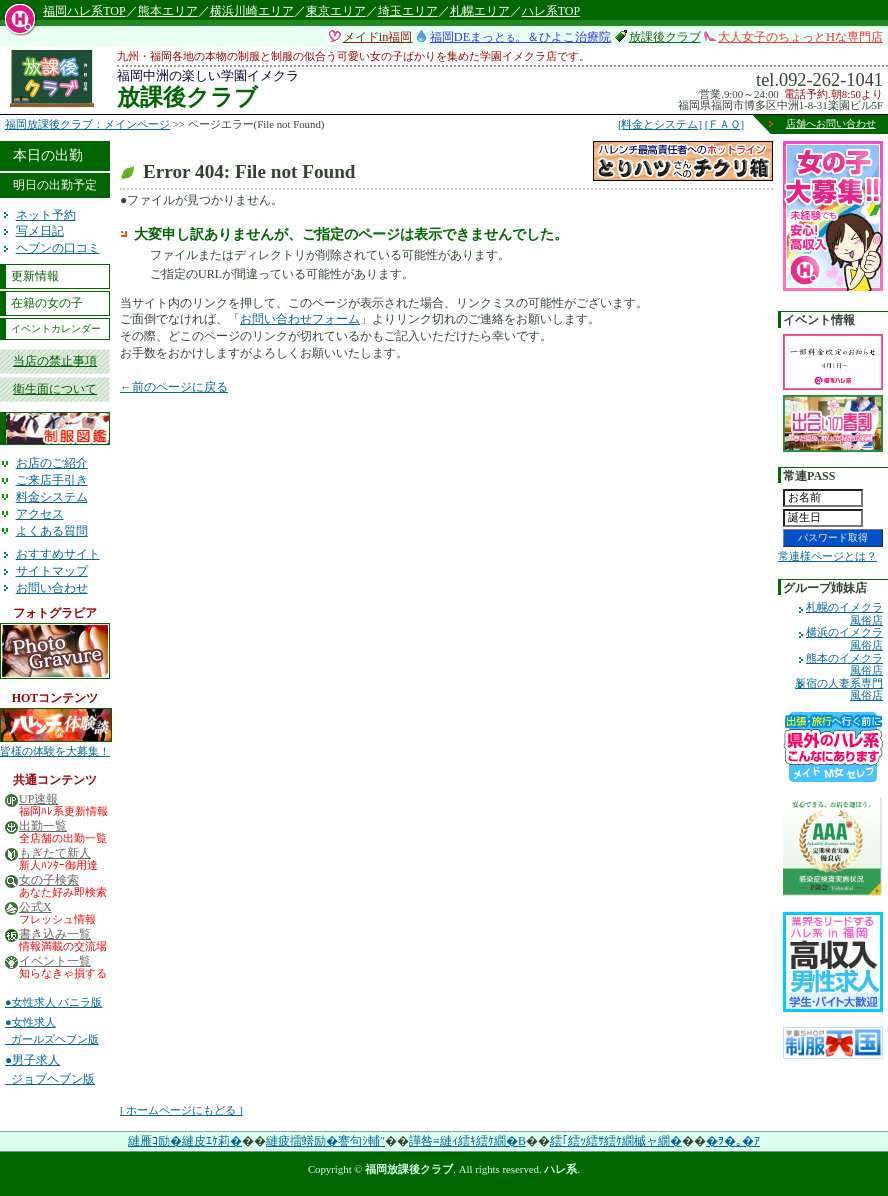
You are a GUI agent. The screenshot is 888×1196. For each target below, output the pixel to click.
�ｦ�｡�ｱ (733, 1141)
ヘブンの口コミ (58, 248)
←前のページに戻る (174, 387)
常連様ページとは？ (827, 556)
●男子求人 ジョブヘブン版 (50, 1069)
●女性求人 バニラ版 (53, 1002)
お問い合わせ (52, 588)
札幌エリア (480, 11)
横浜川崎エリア (252, 11)
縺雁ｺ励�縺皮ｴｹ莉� (185, 1141)
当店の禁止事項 (55, 361)
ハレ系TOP (551, 11)
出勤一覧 (43, 826)
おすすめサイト (58, 554)
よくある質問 (52, 531)
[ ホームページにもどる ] (181, 1110)
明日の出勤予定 (55, 185)
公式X (35, 907)
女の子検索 (49, 880)
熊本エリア (168, 11)
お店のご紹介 (52, 463)
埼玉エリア (408, 11)
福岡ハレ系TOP (84, 11)
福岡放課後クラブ (409, 1169)
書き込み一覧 (55, 934)
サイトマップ (52, 571)
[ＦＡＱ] (724, 124)
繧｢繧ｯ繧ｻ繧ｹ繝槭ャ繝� (616, 1141)
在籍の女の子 (47, 303)
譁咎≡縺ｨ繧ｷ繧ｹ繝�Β (467, 1141)
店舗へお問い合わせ (831, 123)
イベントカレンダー (56, 328)
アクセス (40, 514)
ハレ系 (560, 1169)
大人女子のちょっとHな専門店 (800, 37)
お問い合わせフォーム (300, 319)
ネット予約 (46, 215)
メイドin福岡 (378, 37)
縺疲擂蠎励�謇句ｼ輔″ (325, 1141)
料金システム (52, 497)
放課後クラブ (665, 37)
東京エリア (336, 11)
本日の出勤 (48, 155)
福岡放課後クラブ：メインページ (87, 124)
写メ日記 (40, 231)
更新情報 (35, 276)
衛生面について (55, 389)
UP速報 (38, 799)
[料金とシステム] (660, 124)
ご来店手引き (52, 480)
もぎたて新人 (55, 853)
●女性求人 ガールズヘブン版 (52, 1031)
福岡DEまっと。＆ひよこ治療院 (520, 37)
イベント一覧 (55, 961)
